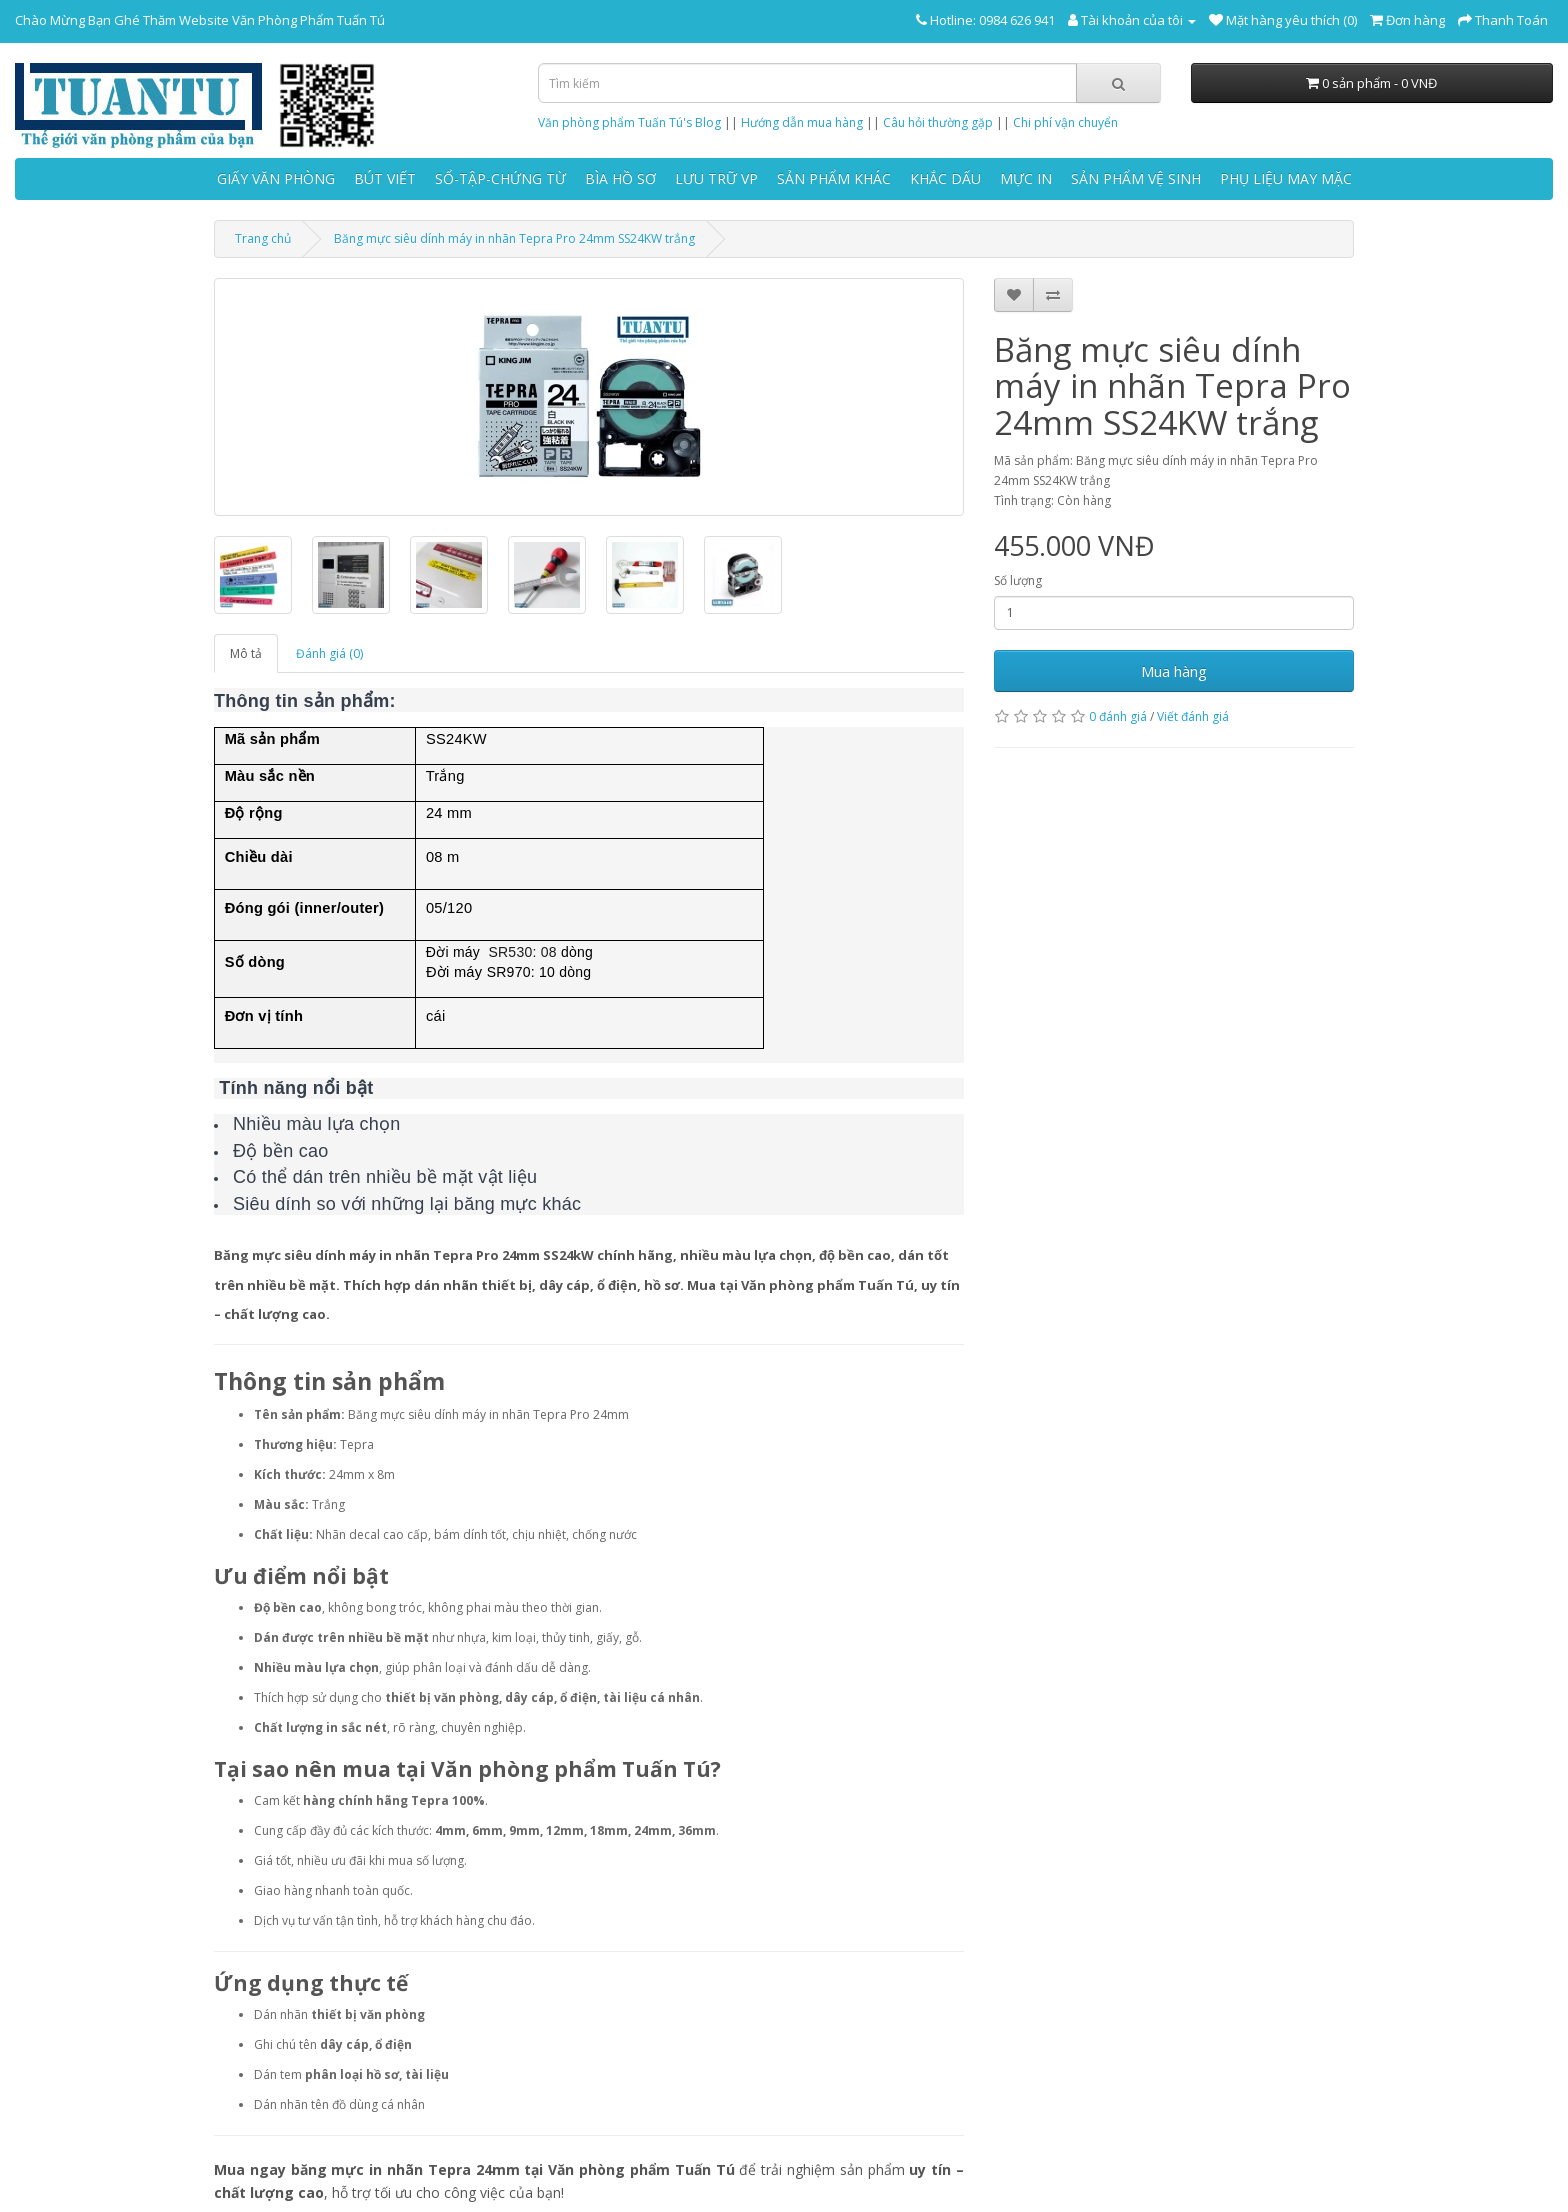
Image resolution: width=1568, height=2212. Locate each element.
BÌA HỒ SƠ (620, 178)
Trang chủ (263, 238)
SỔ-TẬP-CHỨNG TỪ (500, 178)
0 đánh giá (1118, 716)
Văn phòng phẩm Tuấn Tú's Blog (629, 122)
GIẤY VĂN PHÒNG (276, 178)
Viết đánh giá (1193, 716)
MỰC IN (1026, 178)
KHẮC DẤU (945, 178)
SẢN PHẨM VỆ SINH (1136, 178)
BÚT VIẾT (385, 178)
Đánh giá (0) (329, 653)
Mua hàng (1174, 671)
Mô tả (246, 653)
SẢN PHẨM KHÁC (834, 178)
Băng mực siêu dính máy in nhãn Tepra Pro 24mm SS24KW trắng (514, 238)
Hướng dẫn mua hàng (802, 122)
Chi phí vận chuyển (1065, 122)
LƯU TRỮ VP (716, 178)
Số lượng (1018, 580)
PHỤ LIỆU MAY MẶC (1286, 178)
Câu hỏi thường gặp (938, 122)
